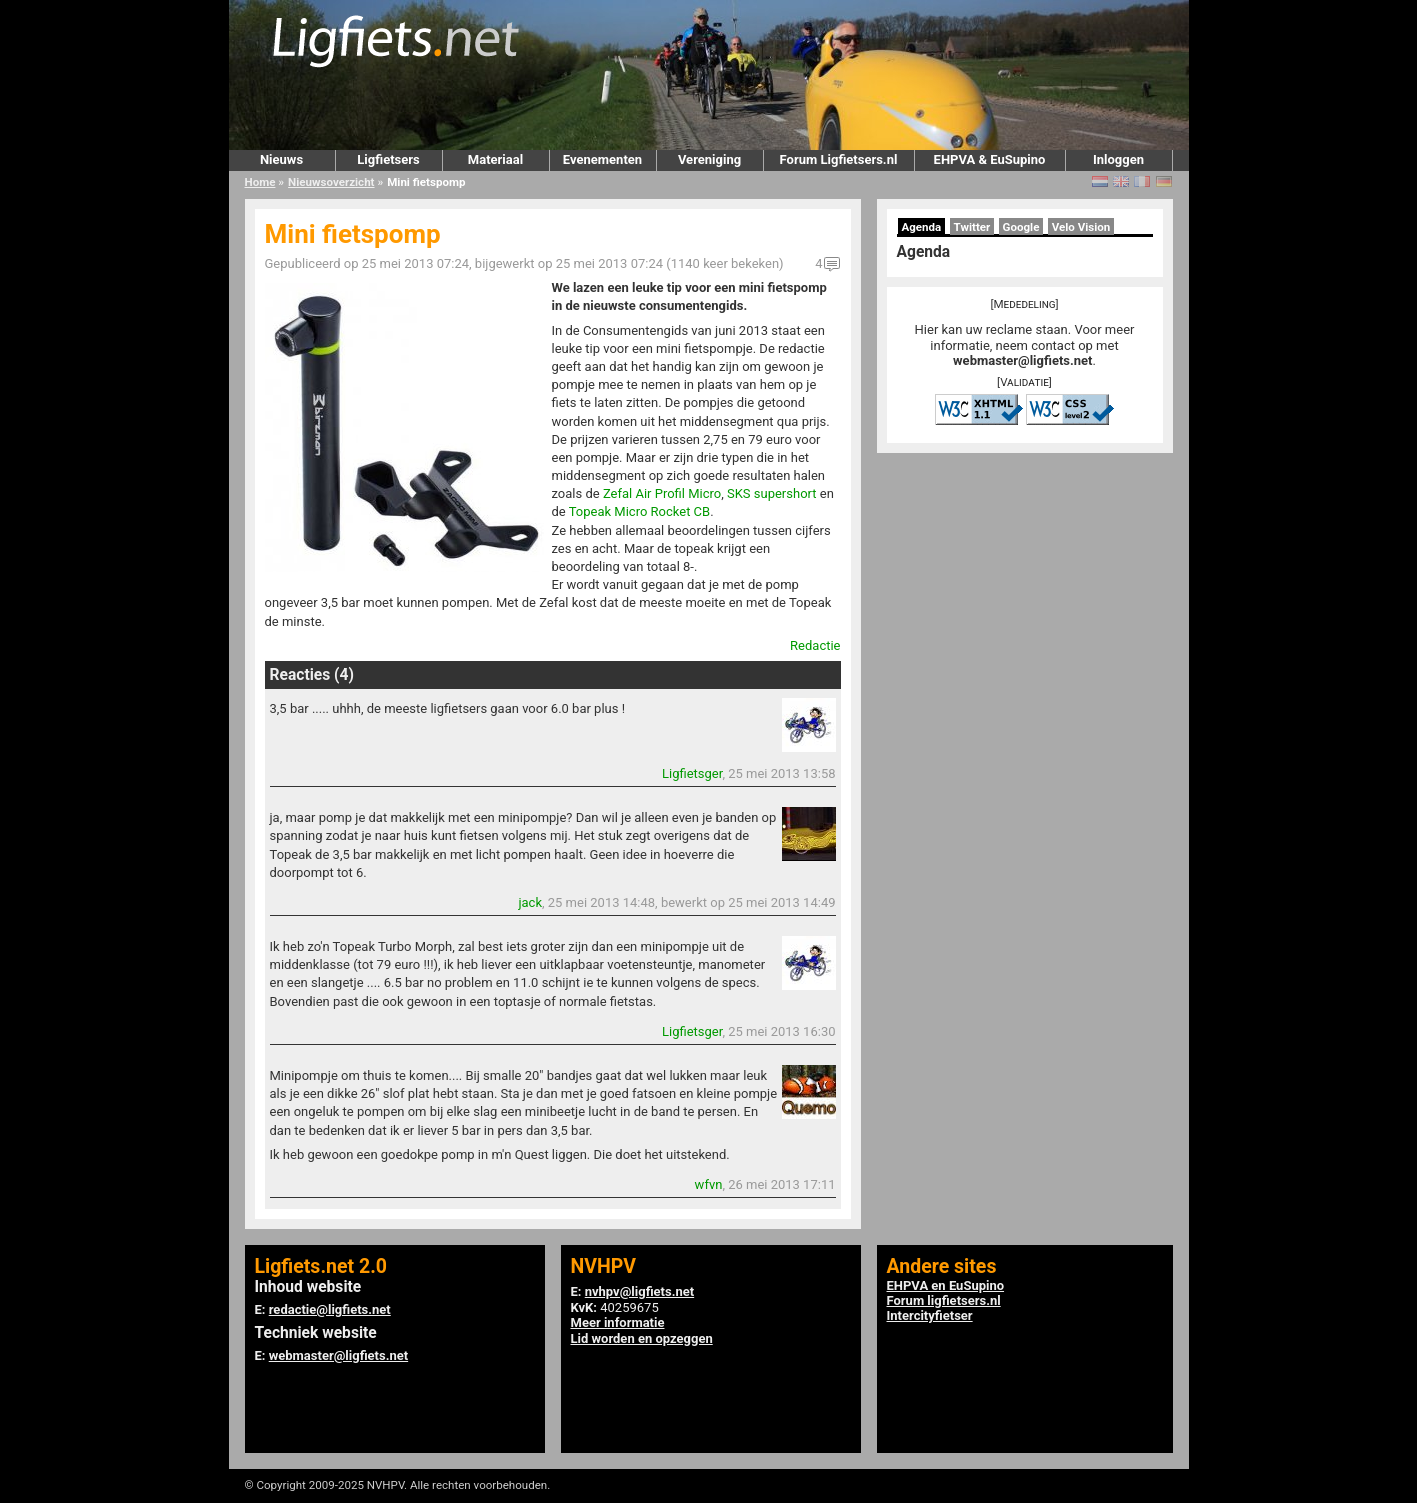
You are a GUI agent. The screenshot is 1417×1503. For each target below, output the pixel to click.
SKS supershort (772, 493)
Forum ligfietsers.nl (944, 1300)
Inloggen (1118, 159)
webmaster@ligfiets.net (1022, 360)
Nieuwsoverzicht (331, 182)
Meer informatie (618, 1322)
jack (530, 902)
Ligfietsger (692, 773)
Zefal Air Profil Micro (662, 493)
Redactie (815, 645)
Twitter (972, 227)
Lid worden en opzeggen (642, 1338)
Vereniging (709, 159)
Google (1021, 227)
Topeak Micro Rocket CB (639, 511)
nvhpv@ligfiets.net (639, 1291)
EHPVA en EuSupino (946, 1285)
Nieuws (281, 159)
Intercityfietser (930, 1315)
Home (260, 182)
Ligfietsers (388, 159)
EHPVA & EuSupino (990, 159)
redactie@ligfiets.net (330, 1309)
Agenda (922, 227)
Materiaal (495, 159)
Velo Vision (1081, 227)
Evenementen (602, 159)
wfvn (709, 1184)
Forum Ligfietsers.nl (839, 159)
